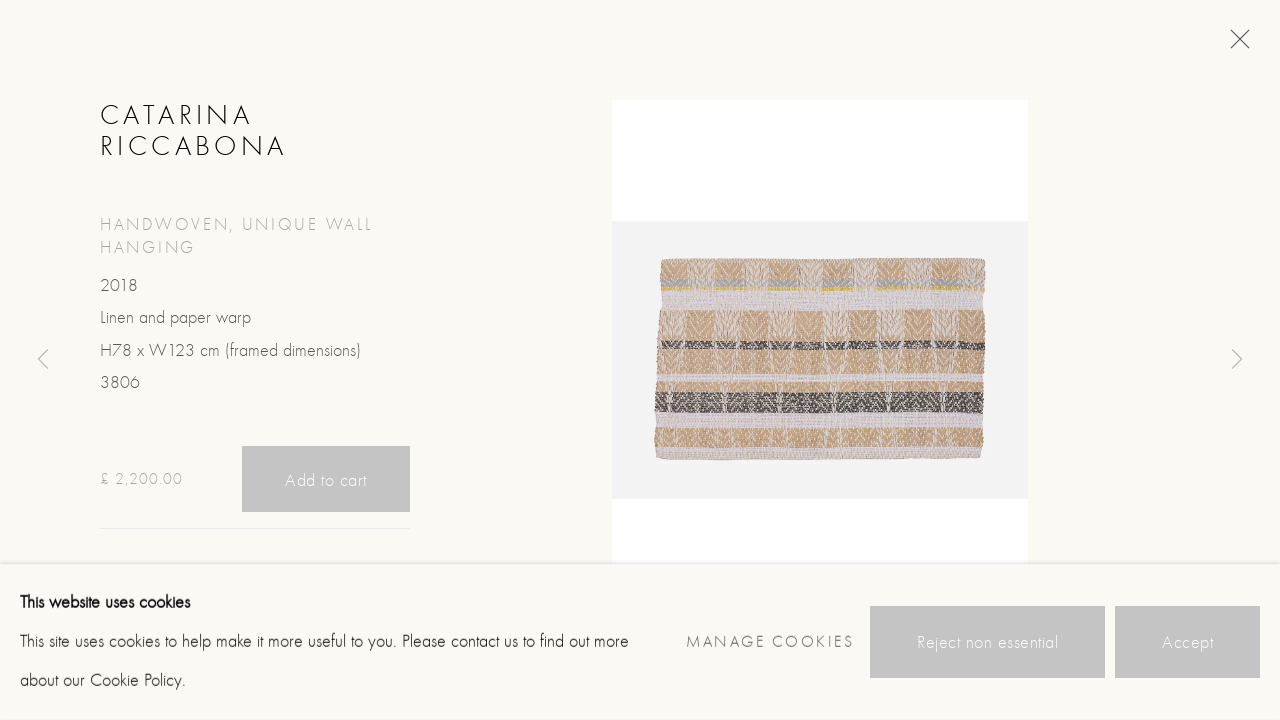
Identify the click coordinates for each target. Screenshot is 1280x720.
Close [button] (1235, 45)
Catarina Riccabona (194, 130)
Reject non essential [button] (987, 642)
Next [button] (1237, 360)
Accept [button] (1187, 642)
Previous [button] (43, 360)
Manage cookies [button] (770, 642)
